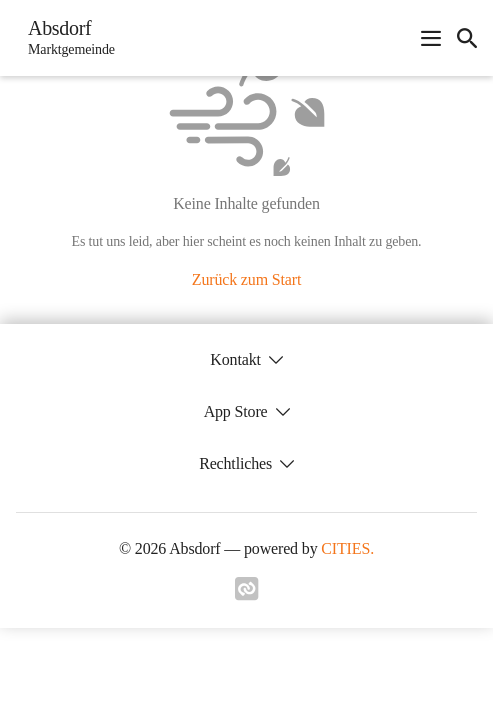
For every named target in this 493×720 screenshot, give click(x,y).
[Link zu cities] (247, 595)
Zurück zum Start (246, 279)
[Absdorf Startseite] (65, 38)
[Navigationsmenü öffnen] (431, 38)
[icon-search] (467, 38)
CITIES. (347, 548)
